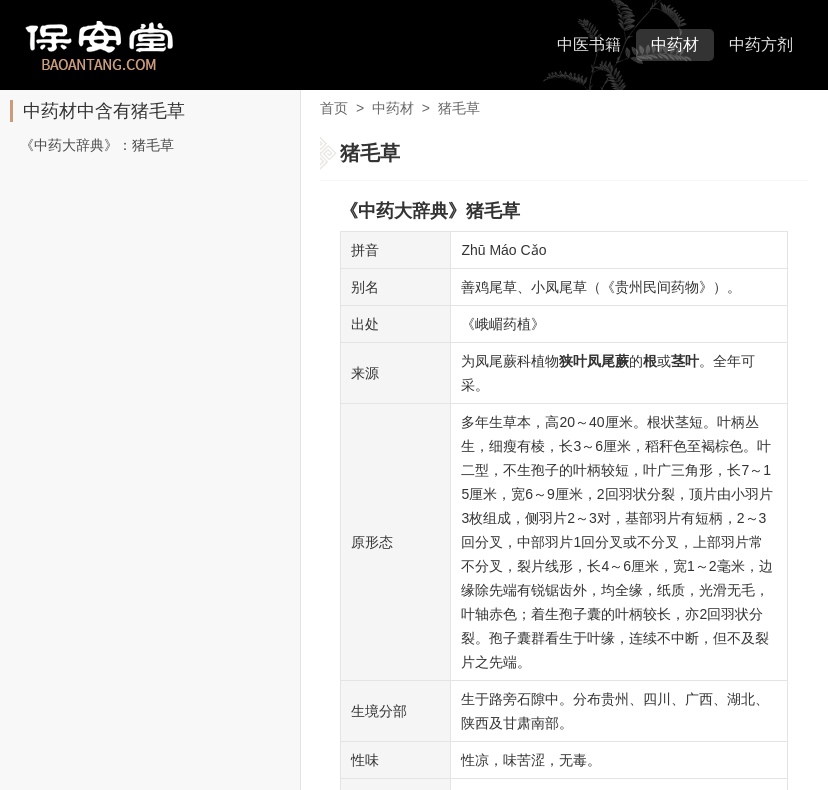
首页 (334, 108)
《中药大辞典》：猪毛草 (97, 145)
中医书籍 (589, 44)
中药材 (675, 44)
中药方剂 (761, 44)
